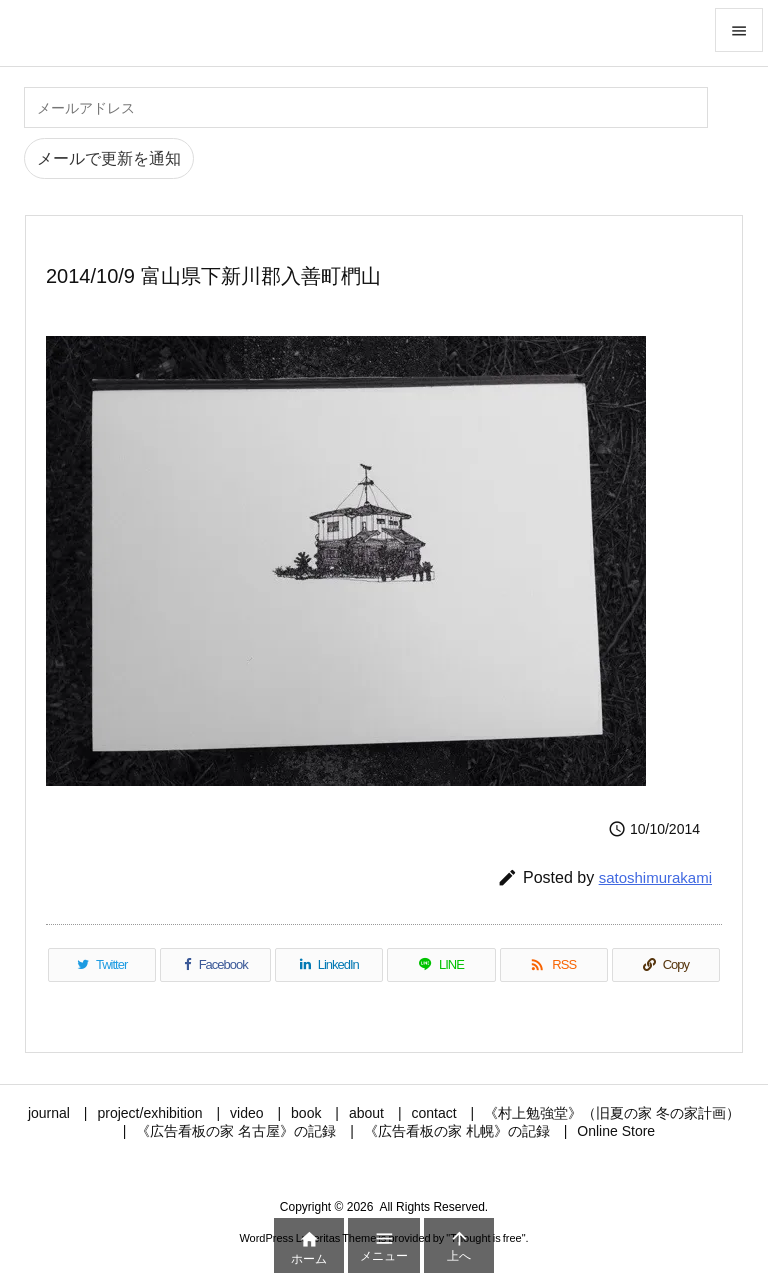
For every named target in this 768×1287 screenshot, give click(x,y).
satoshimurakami (655, 877)
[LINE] (441, 965)
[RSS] (554, 965)
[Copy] (666, 965)
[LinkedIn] (329, 965)
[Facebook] (215, 965)
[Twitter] (102, 965)
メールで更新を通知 (109, 158)
